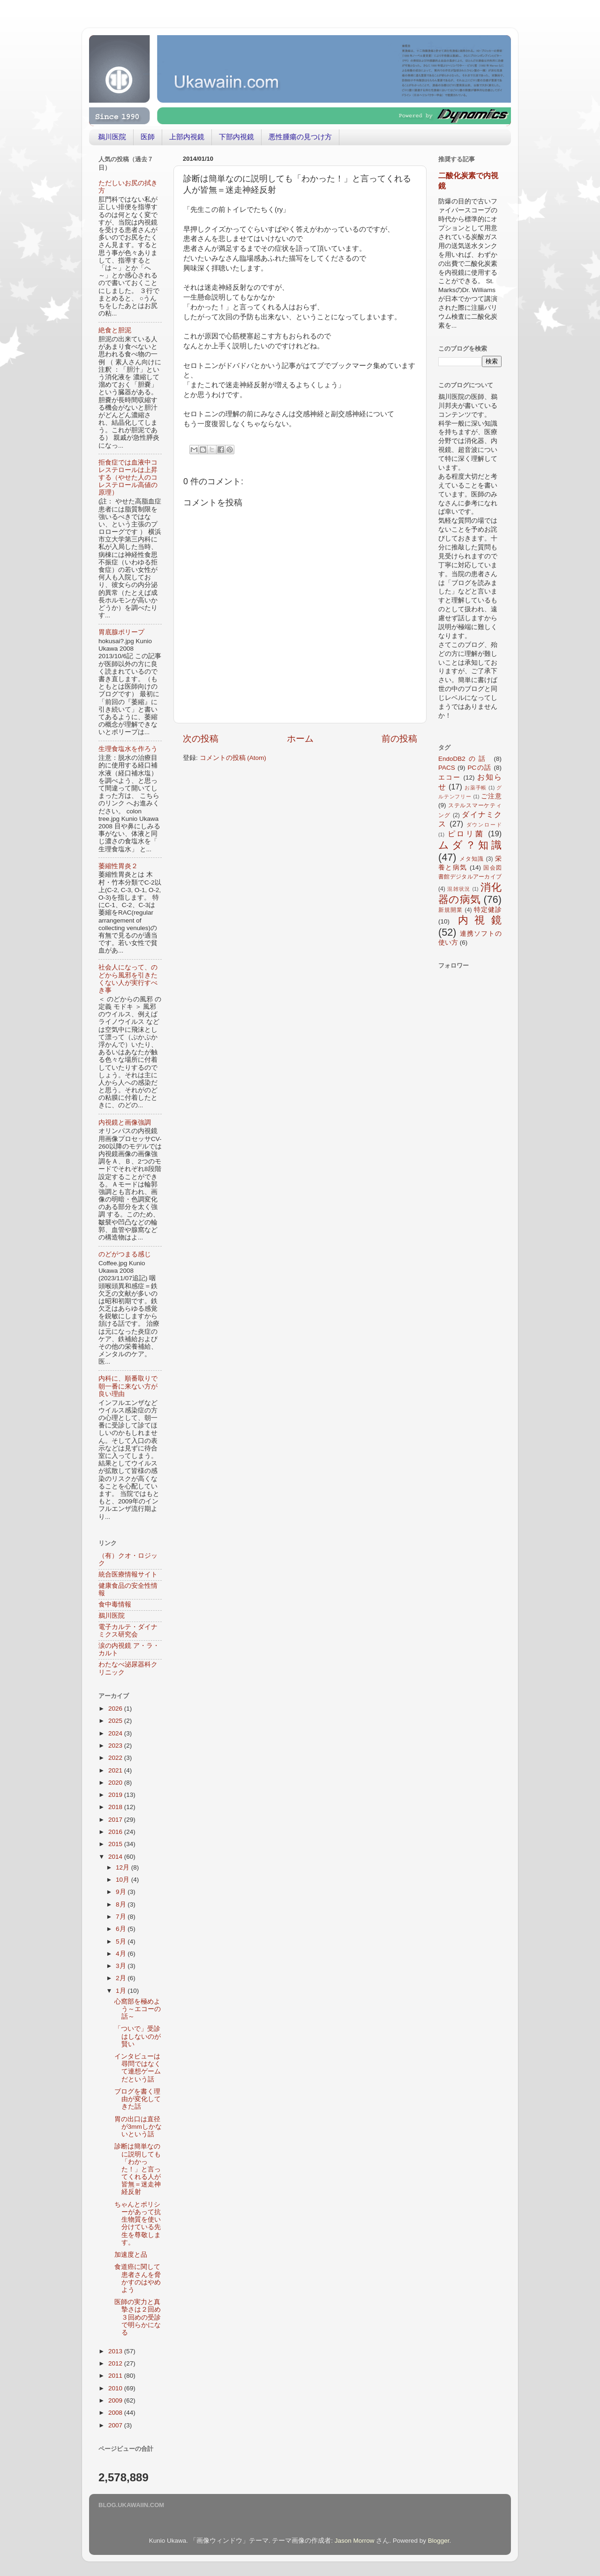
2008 (116, 2412)
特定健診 (488, 909)
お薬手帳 (476, 787)
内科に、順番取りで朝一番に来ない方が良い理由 (128, 1386)
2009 (116, 2400)
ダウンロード (484, 824)
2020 (116, 1782)
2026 (116, 1708)
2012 (116, 2363)
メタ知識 (471, 859)
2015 (116, 1844)
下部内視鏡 (236, 137)
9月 (122, 1891)
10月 (123, 1879)
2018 (116, 1806)
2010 (116, 2388)
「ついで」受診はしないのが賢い (137, 2036)
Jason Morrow (355, 2540)
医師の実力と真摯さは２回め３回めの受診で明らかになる (137, 2317)
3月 (122, 1965)
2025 (116, 1720)
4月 (122, 1953)
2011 (116, 2375)
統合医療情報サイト (128, 1574)
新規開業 (450, 910)
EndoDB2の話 (463, 758)
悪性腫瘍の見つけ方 (300, 137)
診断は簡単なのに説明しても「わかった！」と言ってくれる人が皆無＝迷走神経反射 (137, 2169)
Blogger (439, 2540)
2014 (116, 1856)
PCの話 (480, 767)
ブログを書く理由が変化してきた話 (137, 2099)
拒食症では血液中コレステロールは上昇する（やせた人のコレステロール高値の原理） (128, 477)
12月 (123, 1867)
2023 (116, 1745)
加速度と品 (130, 2254)
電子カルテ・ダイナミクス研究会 (128, 1630)
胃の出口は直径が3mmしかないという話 (138, 2127)
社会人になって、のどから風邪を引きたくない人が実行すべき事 (128, 979)
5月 (122, 1941)
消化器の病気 (470, 893)
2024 (116, 1733)
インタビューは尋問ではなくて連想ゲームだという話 (137, 2068)
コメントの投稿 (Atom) (233, 757)
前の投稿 (399, 739)
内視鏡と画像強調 (124, 1122)
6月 (122, 1928)
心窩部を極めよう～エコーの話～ (137, 2009)
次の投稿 (200, 739)
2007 (116, 2425)
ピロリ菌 (466, 833)
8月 (122, 1904)
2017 (116, 1819)
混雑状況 (458, 889)
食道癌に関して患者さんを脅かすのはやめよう (137, 2278)
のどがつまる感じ (124, 1254)
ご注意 (491, 796)
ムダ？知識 (470, 845)
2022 (116, 1757)
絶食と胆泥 (114, 330)
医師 (148, 137)
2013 (116, 2351)
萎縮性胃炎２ (118, 866)
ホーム (300, 739)
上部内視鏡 (186, 137)
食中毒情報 (114, 1604)
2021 (116, 1770)
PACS (446, 767)
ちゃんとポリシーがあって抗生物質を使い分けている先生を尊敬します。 (137, 2223)
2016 (116, 1831)
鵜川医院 (112, 137)
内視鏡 (480, 920)
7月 (122, 1916)
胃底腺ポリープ (121, 632)
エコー (449, 777)
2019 (116, 1794)
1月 (122, 1990)
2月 (122, 1978)
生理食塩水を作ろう (128, 748)
